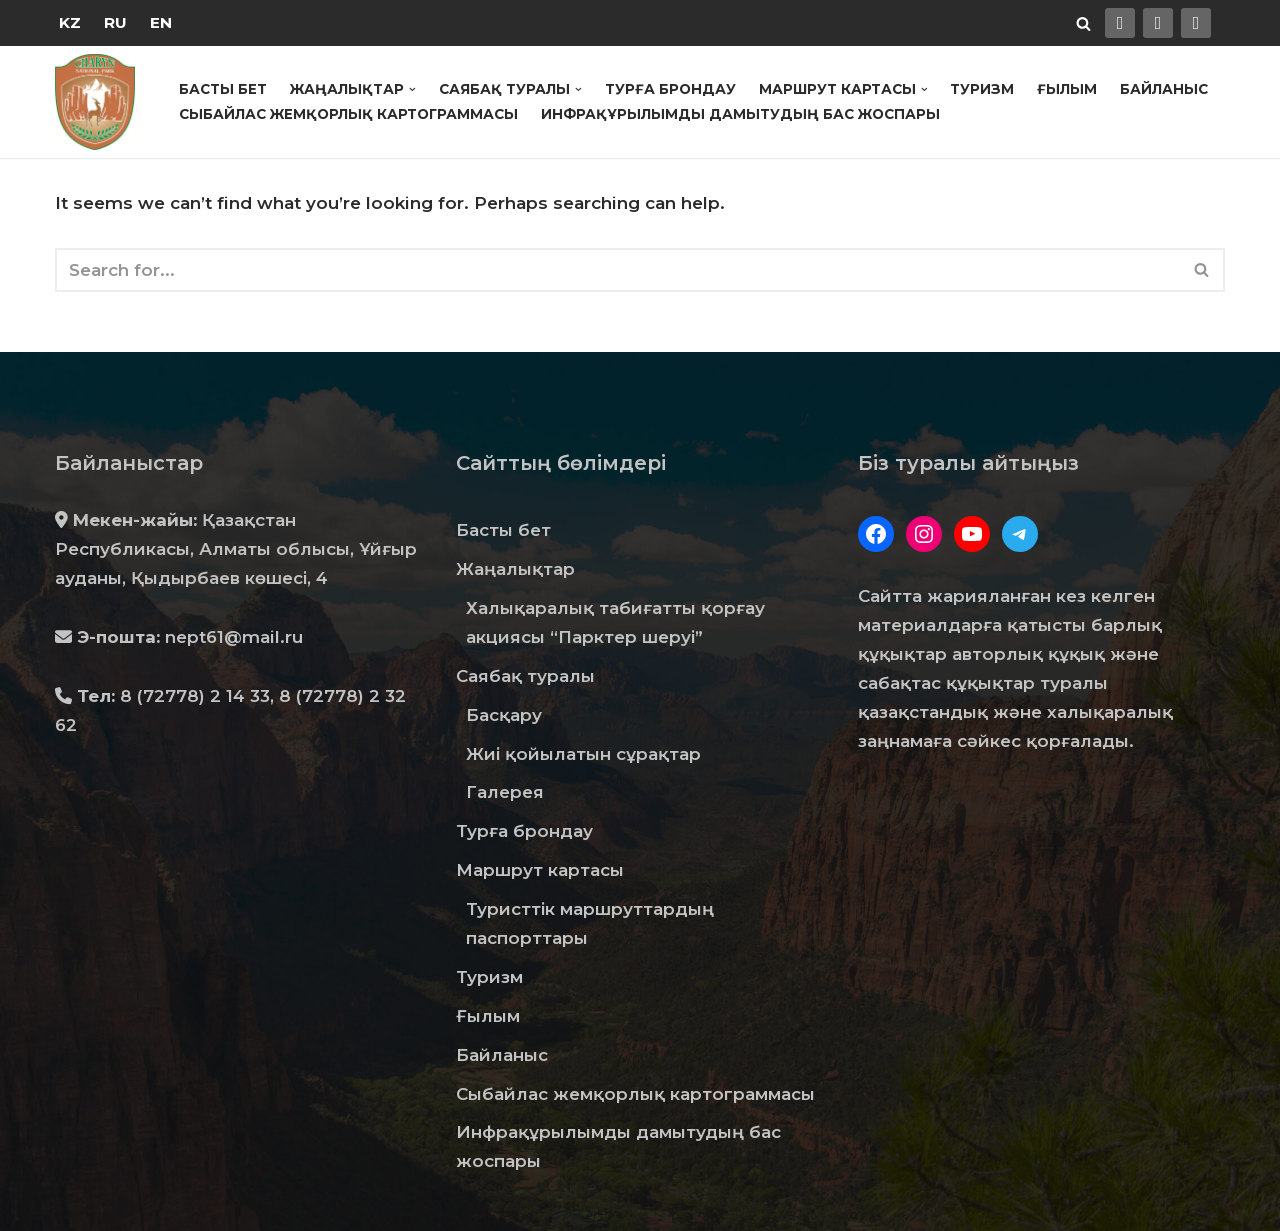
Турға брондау (670, 89)
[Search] (1083, 23)
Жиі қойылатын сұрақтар (583, 754)
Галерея (505, 792)
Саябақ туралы (525, 676)
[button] (412, 89)
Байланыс (1164, 89)
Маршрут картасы (540, 870)
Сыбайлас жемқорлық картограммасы (348, 114)
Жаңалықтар (515, 569)
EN (161, 22)
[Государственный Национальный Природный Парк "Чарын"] (100, 102)
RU (115, 22)
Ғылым (1067, 89)
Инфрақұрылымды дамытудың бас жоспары (740, 114)
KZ (70, 22)
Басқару (504, 715)
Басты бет (223, 89)
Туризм (982, 89)
